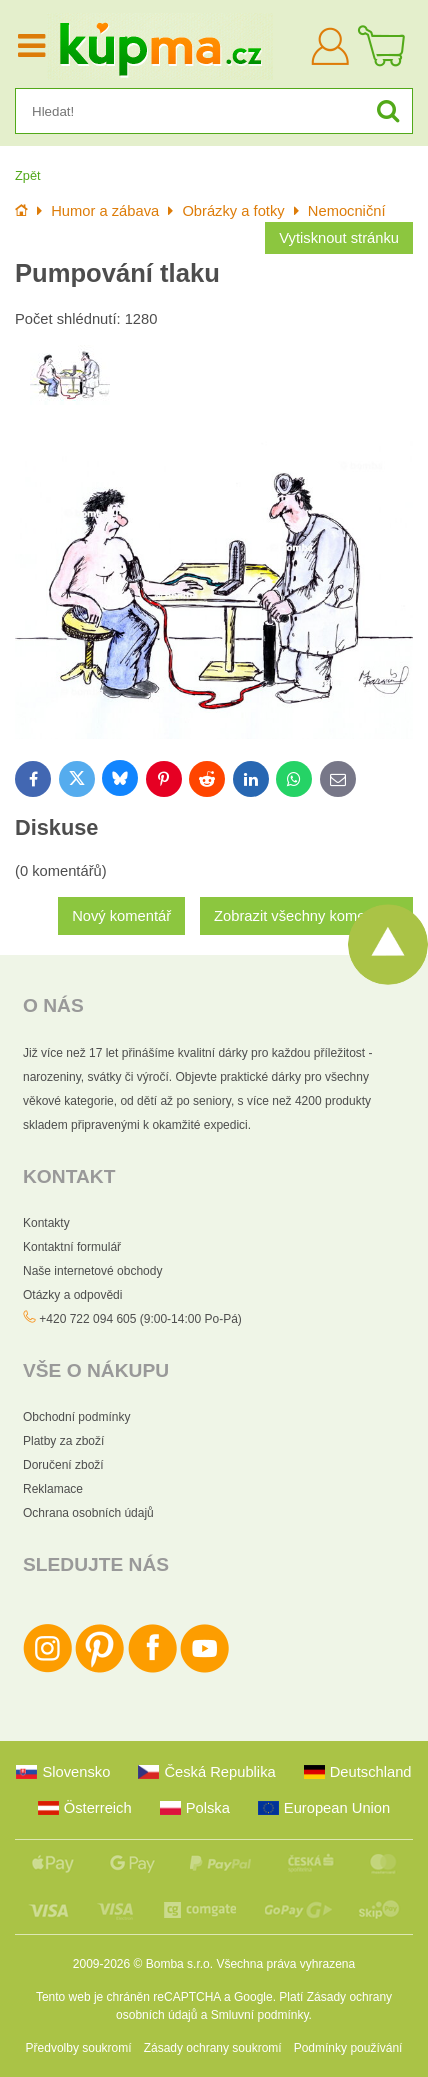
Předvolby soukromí (79, 2048)
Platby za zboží (63, 1441)
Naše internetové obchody (92, 1271)
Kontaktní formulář (72, 1247)
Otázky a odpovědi (72, 1295)
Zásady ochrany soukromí (213, 2048)
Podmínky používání (348, 2048)
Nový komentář (121, 916)
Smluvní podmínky (260, 2015)
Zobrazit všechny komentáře (306, 916)
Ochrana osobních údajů (88, 1513)
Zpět (28, 175)
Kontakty (46, 1223)
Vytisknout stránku (339, 238)
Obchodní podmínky (76, 1417)
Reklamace (53, 1489)
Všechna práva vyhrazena (285, 1964)
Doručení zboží (63, 1465)
